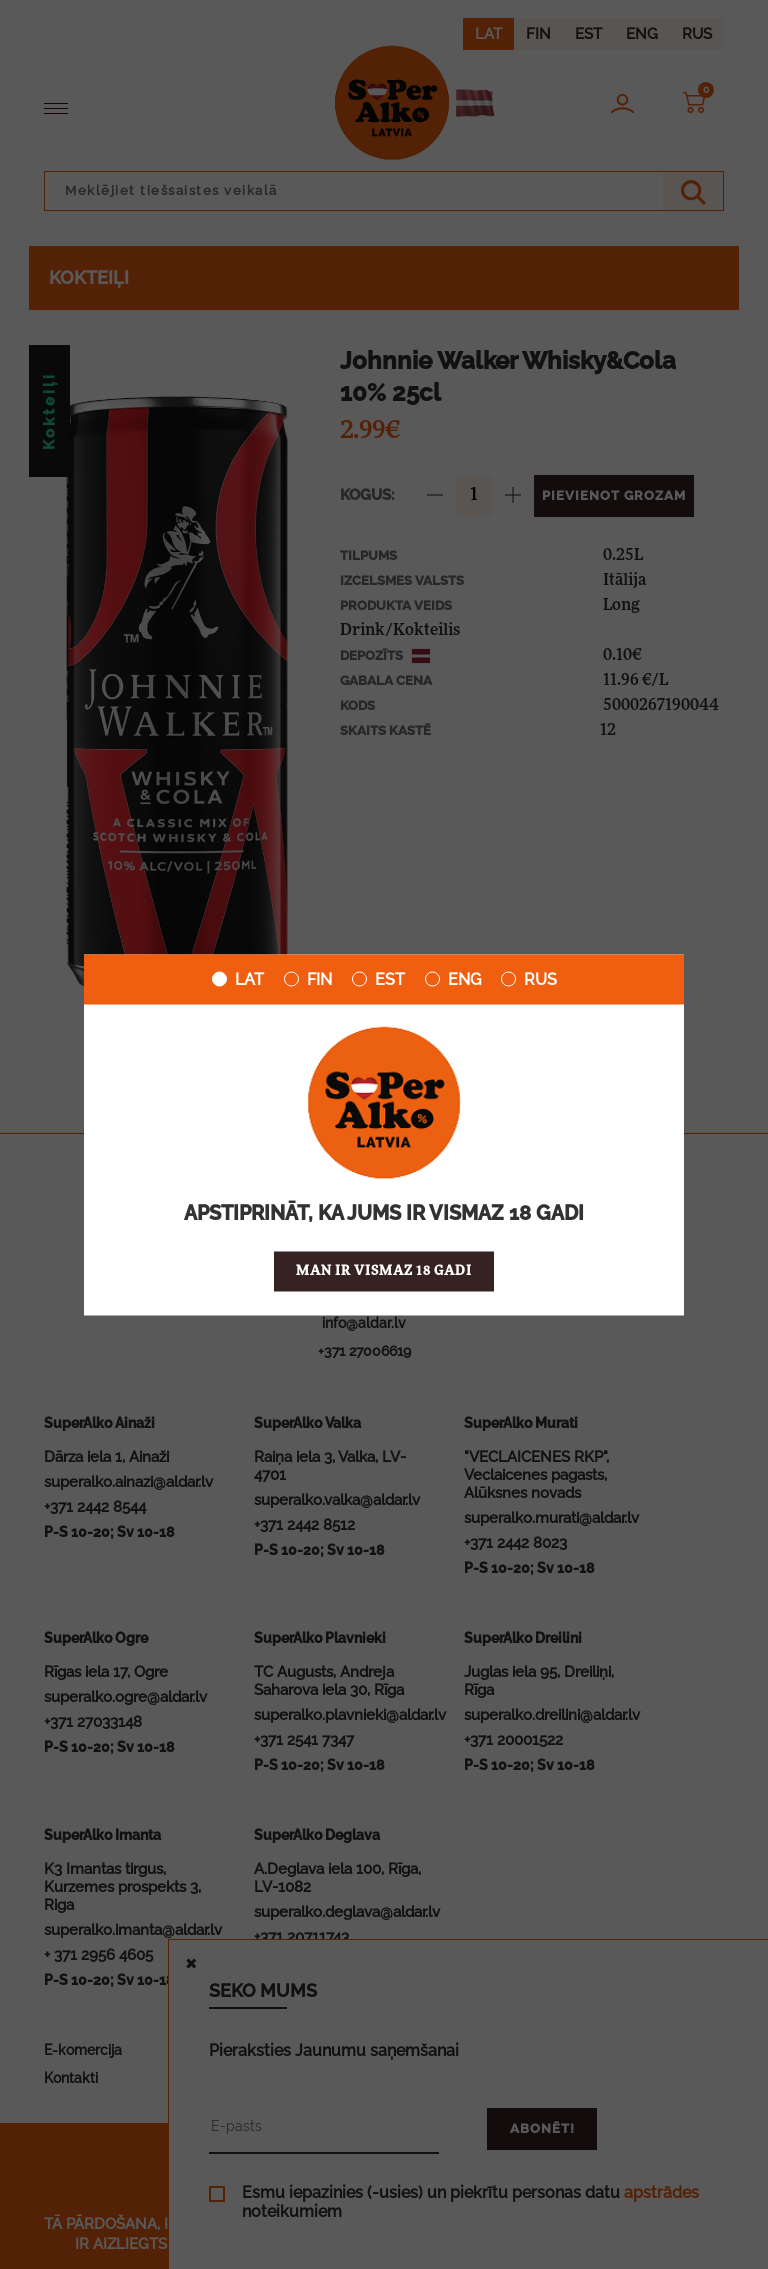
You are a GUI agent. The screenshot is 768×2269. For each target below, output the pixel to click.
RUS (529, 979)
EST (378, 979)
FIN (308, 979)
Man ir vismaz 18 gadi (384, 1270)
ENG (453, 979)
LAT (238, 979)
